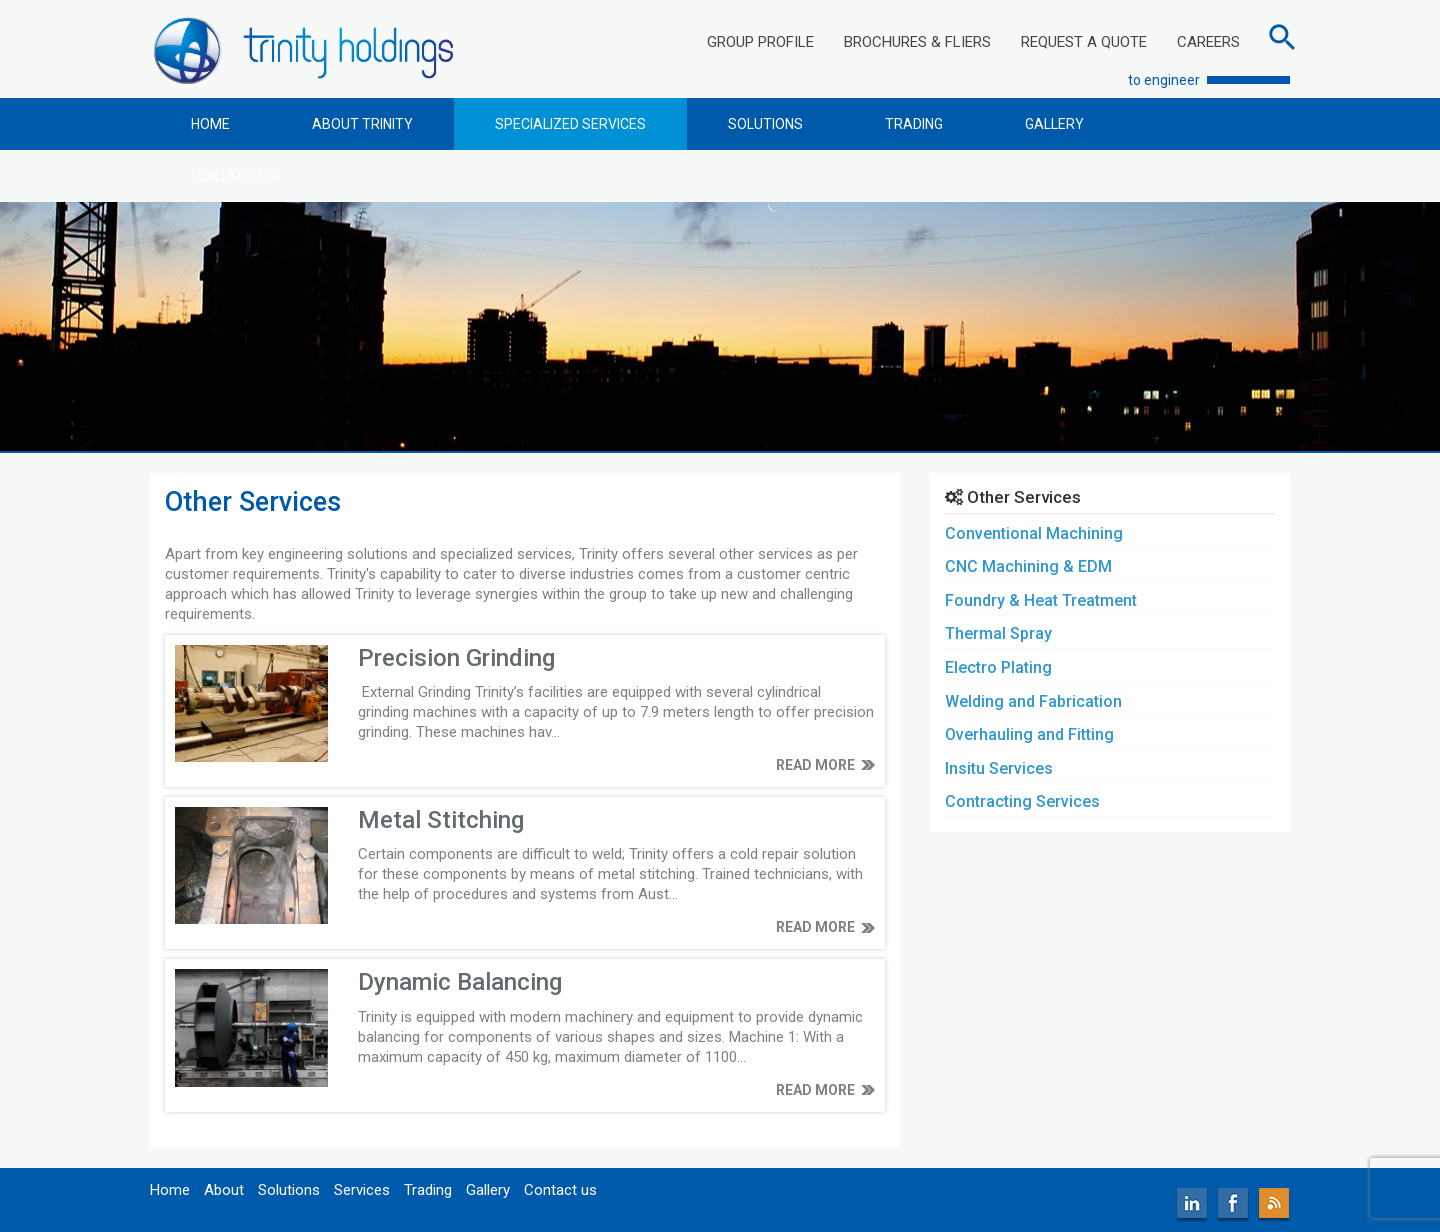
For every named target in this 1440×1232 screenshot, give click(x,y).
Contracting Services (1022, 801)
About (224, 1190)
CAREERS (1208, 42)
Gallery (488, 1190)
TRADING (914, 124)
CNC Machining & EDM (1028, 566)
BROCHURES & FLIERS (917, 42)
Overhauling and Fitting (1029, 734)
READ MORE (815, 765)
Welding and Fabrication (1033, 701)
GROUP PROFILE (760, 42)
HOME (210, 124)
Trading (428, 1190)
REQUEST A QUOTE (1084, 42)
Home (170, 1190)
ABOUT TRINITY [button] (362, 124)
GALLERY (1054, 124)
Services (362, 1190)
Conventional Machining (1034, 533)
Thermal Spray (998, 633)
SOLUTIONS (765, 124)
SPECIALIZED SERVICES (570, 124)
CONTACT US (233, 176)
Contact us (560, 1190)
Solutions (289, 1190)
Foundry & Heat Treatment (1041, 600)
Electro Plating (998, 667)
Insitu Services (999, 768)
